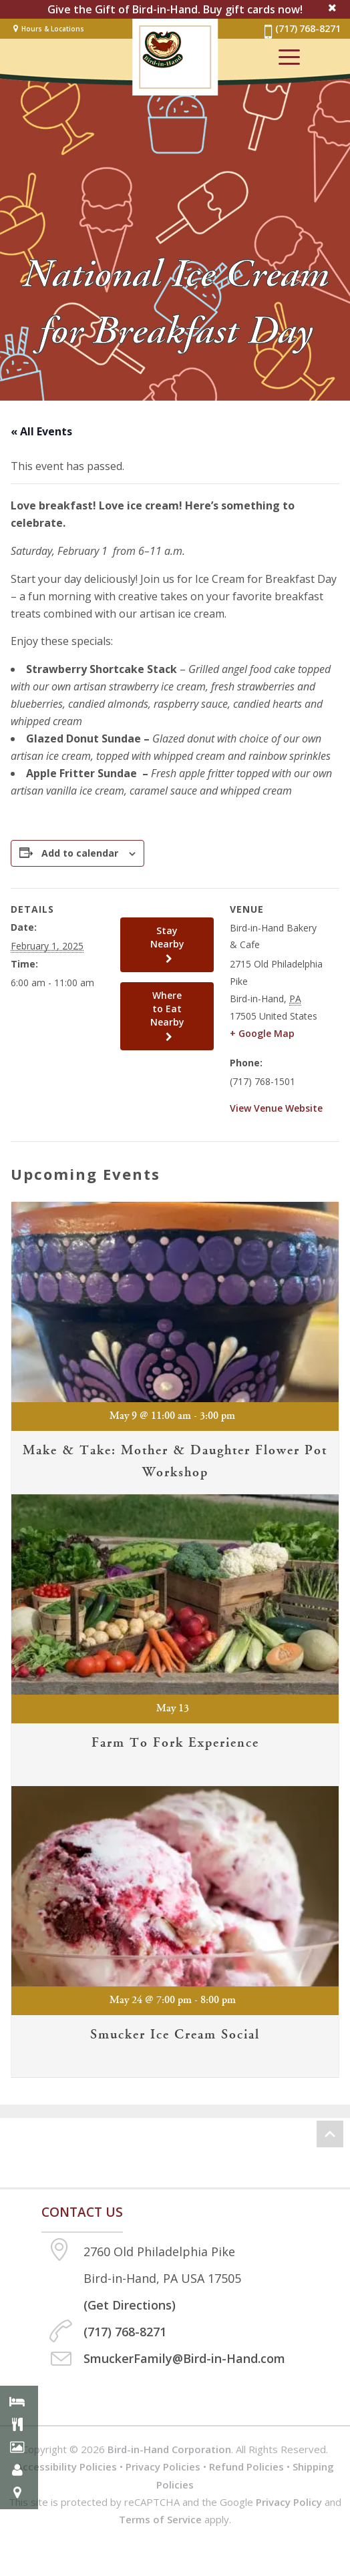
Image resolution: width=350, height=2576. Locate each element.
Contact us (82, 2212)
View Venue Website (276, 1108)
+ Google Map (262, 1033)
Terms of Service (160, 2519)
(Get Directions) (129, 2305)
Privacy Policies (163, 2466)
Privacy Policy (289, 2502)
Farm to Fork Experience (175, 1743)
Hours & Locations (52, 28)
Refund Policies (246, 2466)
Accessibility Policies (66, 2466)
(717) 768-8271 (301, 31)
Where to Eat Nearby (167, 1015)
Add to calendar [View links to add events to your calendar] (79, 853)
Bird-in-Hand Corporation (169, 2449)
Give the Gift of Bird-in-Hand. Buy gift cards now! (175, 9)
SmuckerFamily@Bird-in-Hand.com (184, 2358)
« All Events (41, 431)
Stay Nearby (167, 944)
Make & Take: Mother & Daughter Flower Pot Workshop (175, 1461)
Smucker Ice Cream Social (175, 2035)
